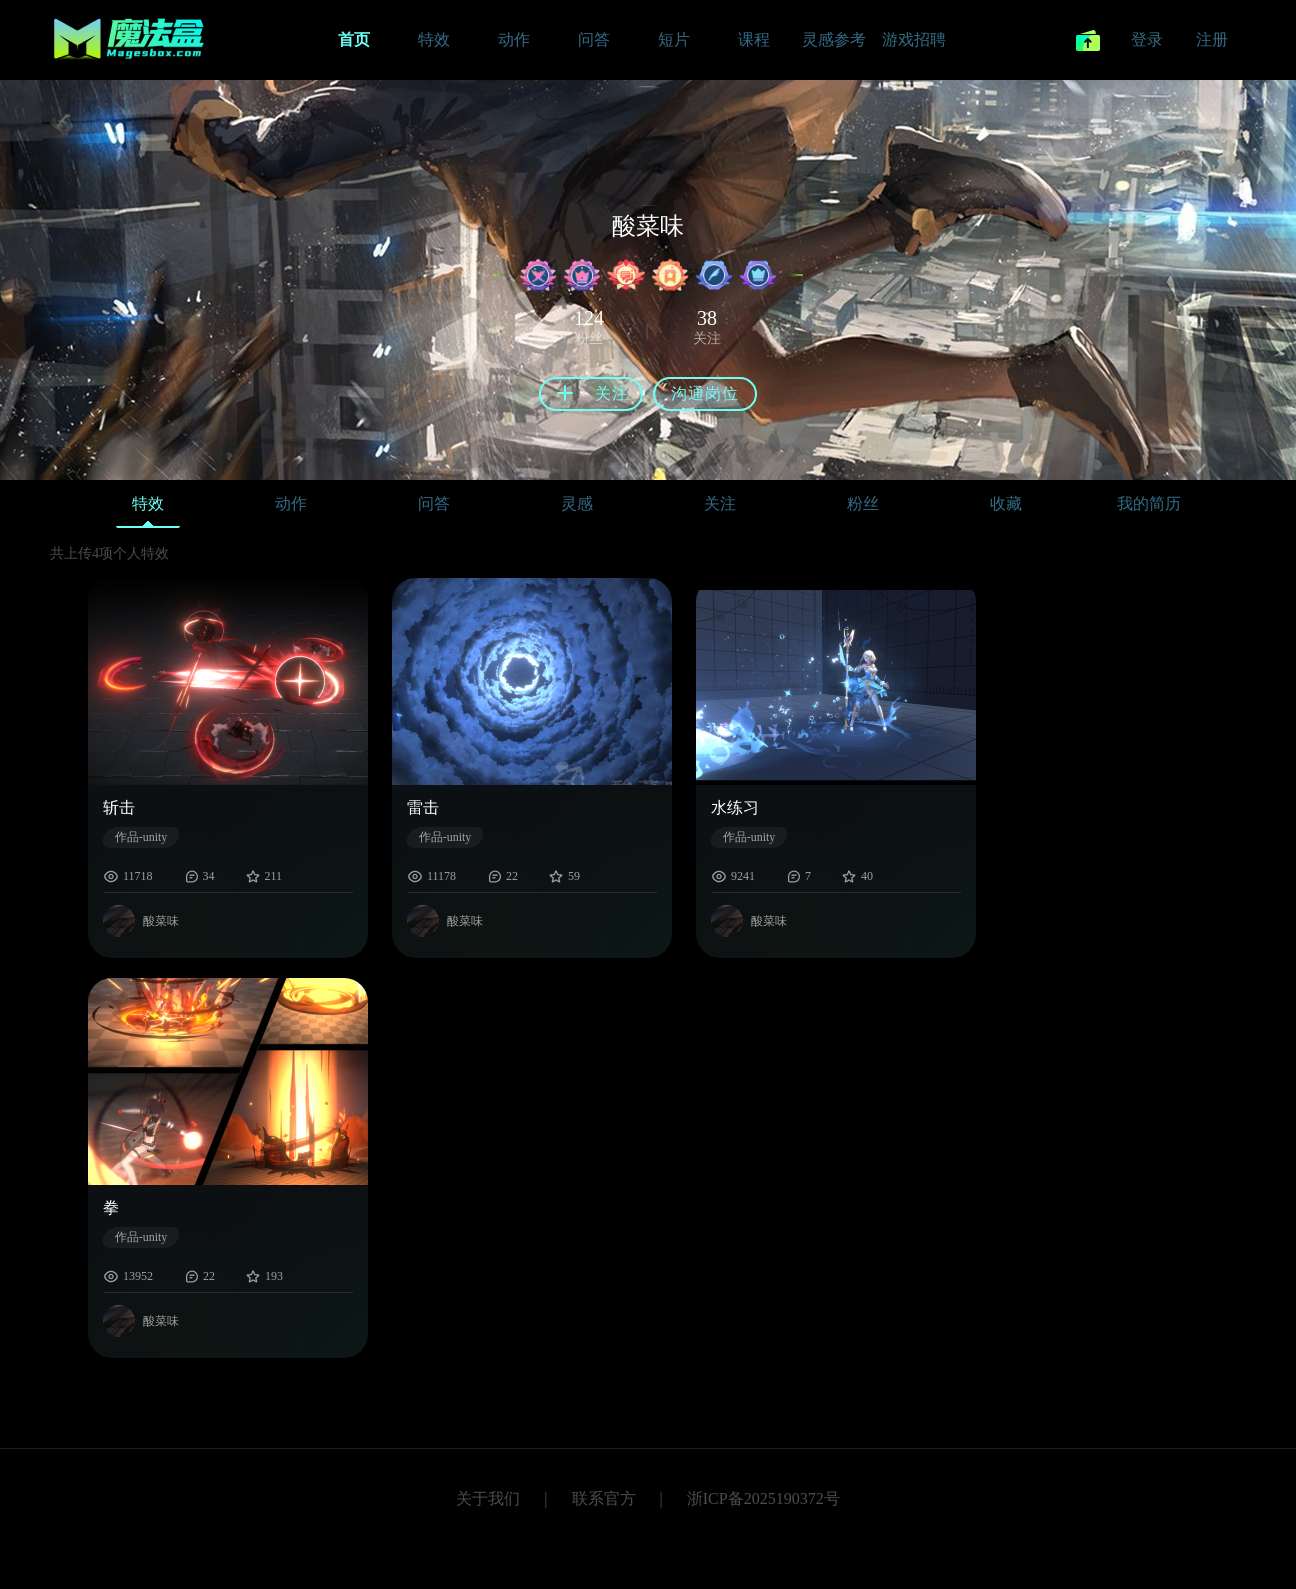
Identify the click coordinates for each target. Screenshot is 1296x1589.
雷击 (423, 807)
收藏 (1006, 503)
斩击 (119, 807)
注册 (1212, 39)
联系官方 (604, 1498)
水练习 (735, 807)
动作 (291, 503)
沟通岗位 (705, 393)
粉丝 (863, 503)
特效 (148, 508)
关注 (720, 503)
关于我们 (488, 1498)
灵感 (577, 503)
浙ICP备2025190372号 (763, 1498)
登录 (1147, 39)
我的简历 (1149, 503)
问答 (434, 503)
